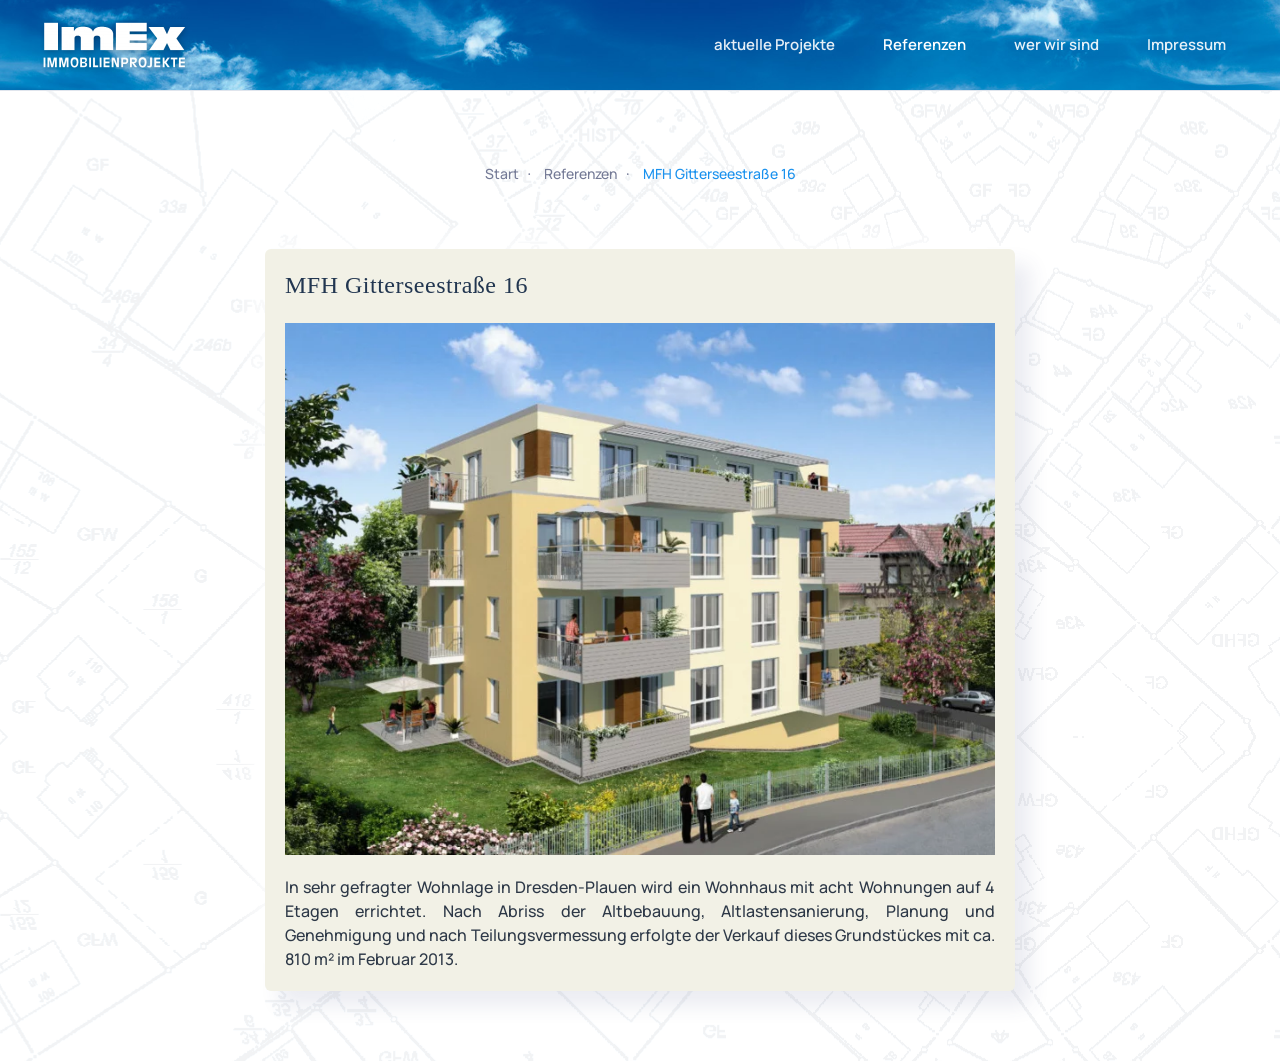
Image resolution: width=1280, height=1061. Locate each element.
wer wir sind (1056, 44)
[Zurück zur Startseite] (115, 45)
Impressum (1186, 44)
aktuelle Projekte (774, 44)
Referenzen (924, 44)
